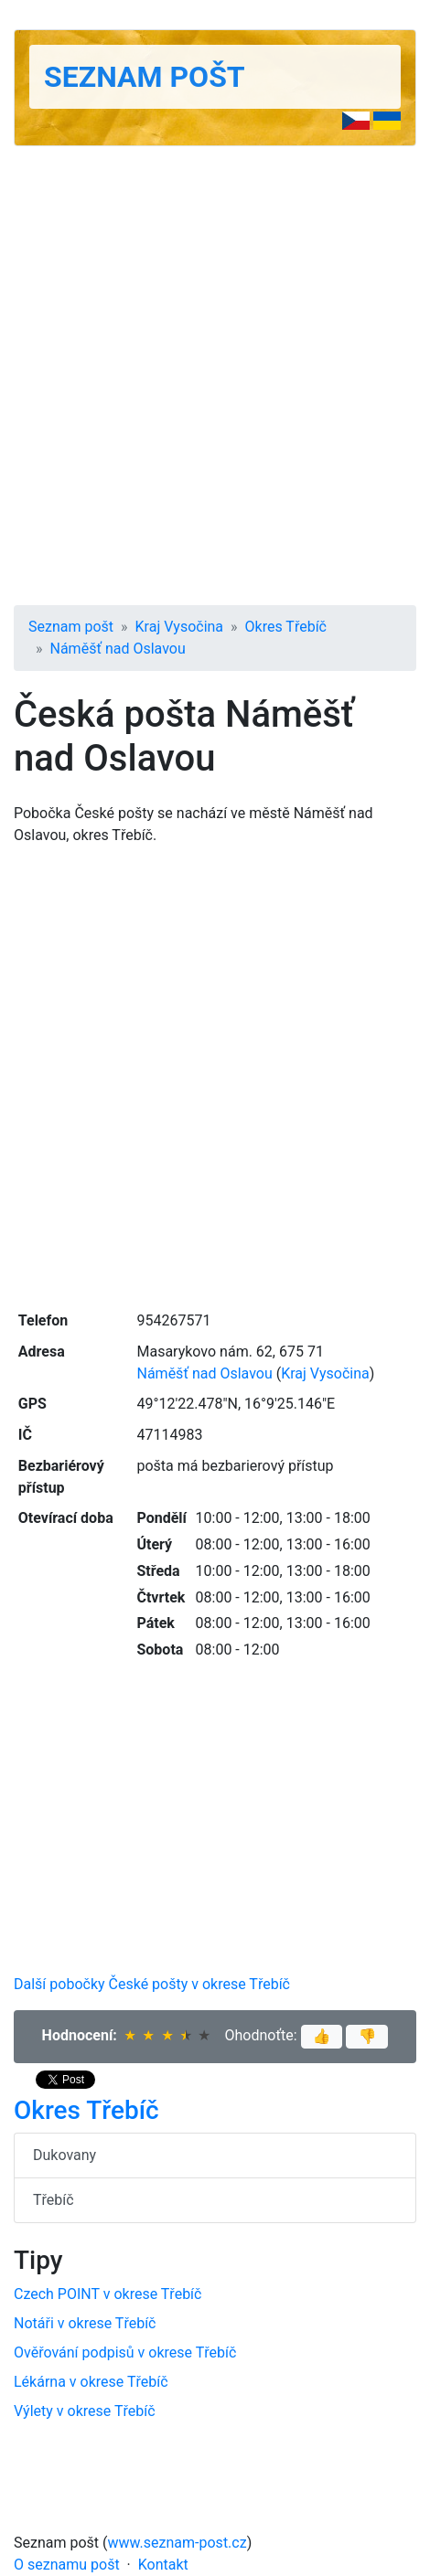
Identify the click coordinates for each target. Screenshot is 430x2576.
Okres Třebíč (286, 626)
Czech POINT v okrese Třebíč (107, 2294)
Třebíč (53, 2200)
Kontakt (163, 2564)
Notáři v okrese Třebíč (85, 2323)
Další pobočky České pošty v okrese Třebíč (152, 1984)
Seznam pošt (144, 76)
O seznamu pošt (67, 2564)
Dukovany (64, 2155)
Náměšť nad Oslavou (118, 648)
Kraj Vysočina (179, 626)
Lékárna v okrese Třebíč (91, 2381)
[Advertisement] (215, 376)
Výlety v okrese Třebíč (85, 2411)
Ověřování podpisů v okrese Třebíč (125, 2352)
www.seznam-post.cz (177, 2542)
